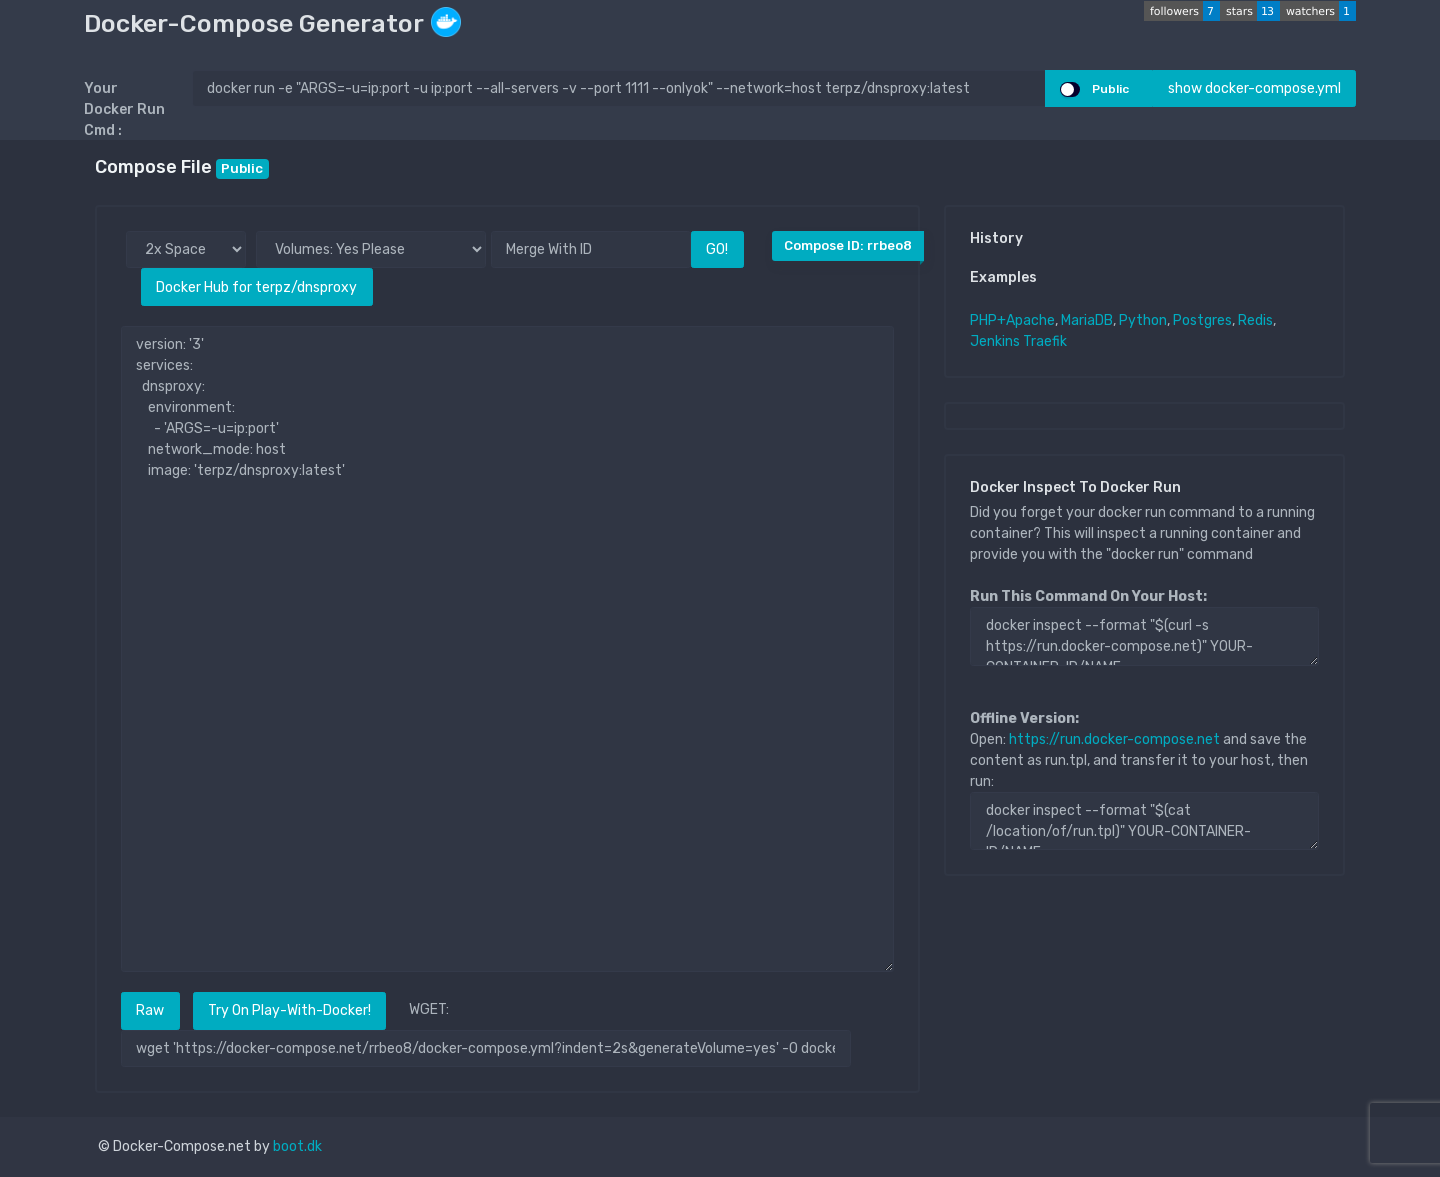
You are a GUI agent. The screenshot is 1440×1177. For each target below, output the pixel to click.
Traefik (1045, 341)
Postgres (1202, 320)
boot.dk (297, 1146)
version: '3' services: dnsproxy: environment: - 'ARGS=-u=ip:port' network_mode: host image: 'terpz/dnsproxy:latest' (508, 649)
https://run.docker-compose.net (1114, 739)
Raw (150, 1010)
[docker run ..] (619, 88)
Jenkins (995, 341)
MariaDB (1087, 320)
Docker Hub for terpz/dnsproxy (256, 287)
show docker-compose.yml (1254, 88)
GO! (717, 249)
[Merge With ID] (591, 249)
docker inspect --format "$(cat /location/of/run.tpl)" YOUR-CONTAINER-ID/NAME (1144, 821)
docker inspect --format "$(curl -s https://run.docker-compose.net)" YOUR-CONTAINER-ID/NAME (1144, 636)
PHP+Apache (1012, 320)
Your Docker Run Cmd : (124, 109)
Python (1143, 320)
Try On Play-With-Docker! (289, 1010)
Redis (1255, 320)
